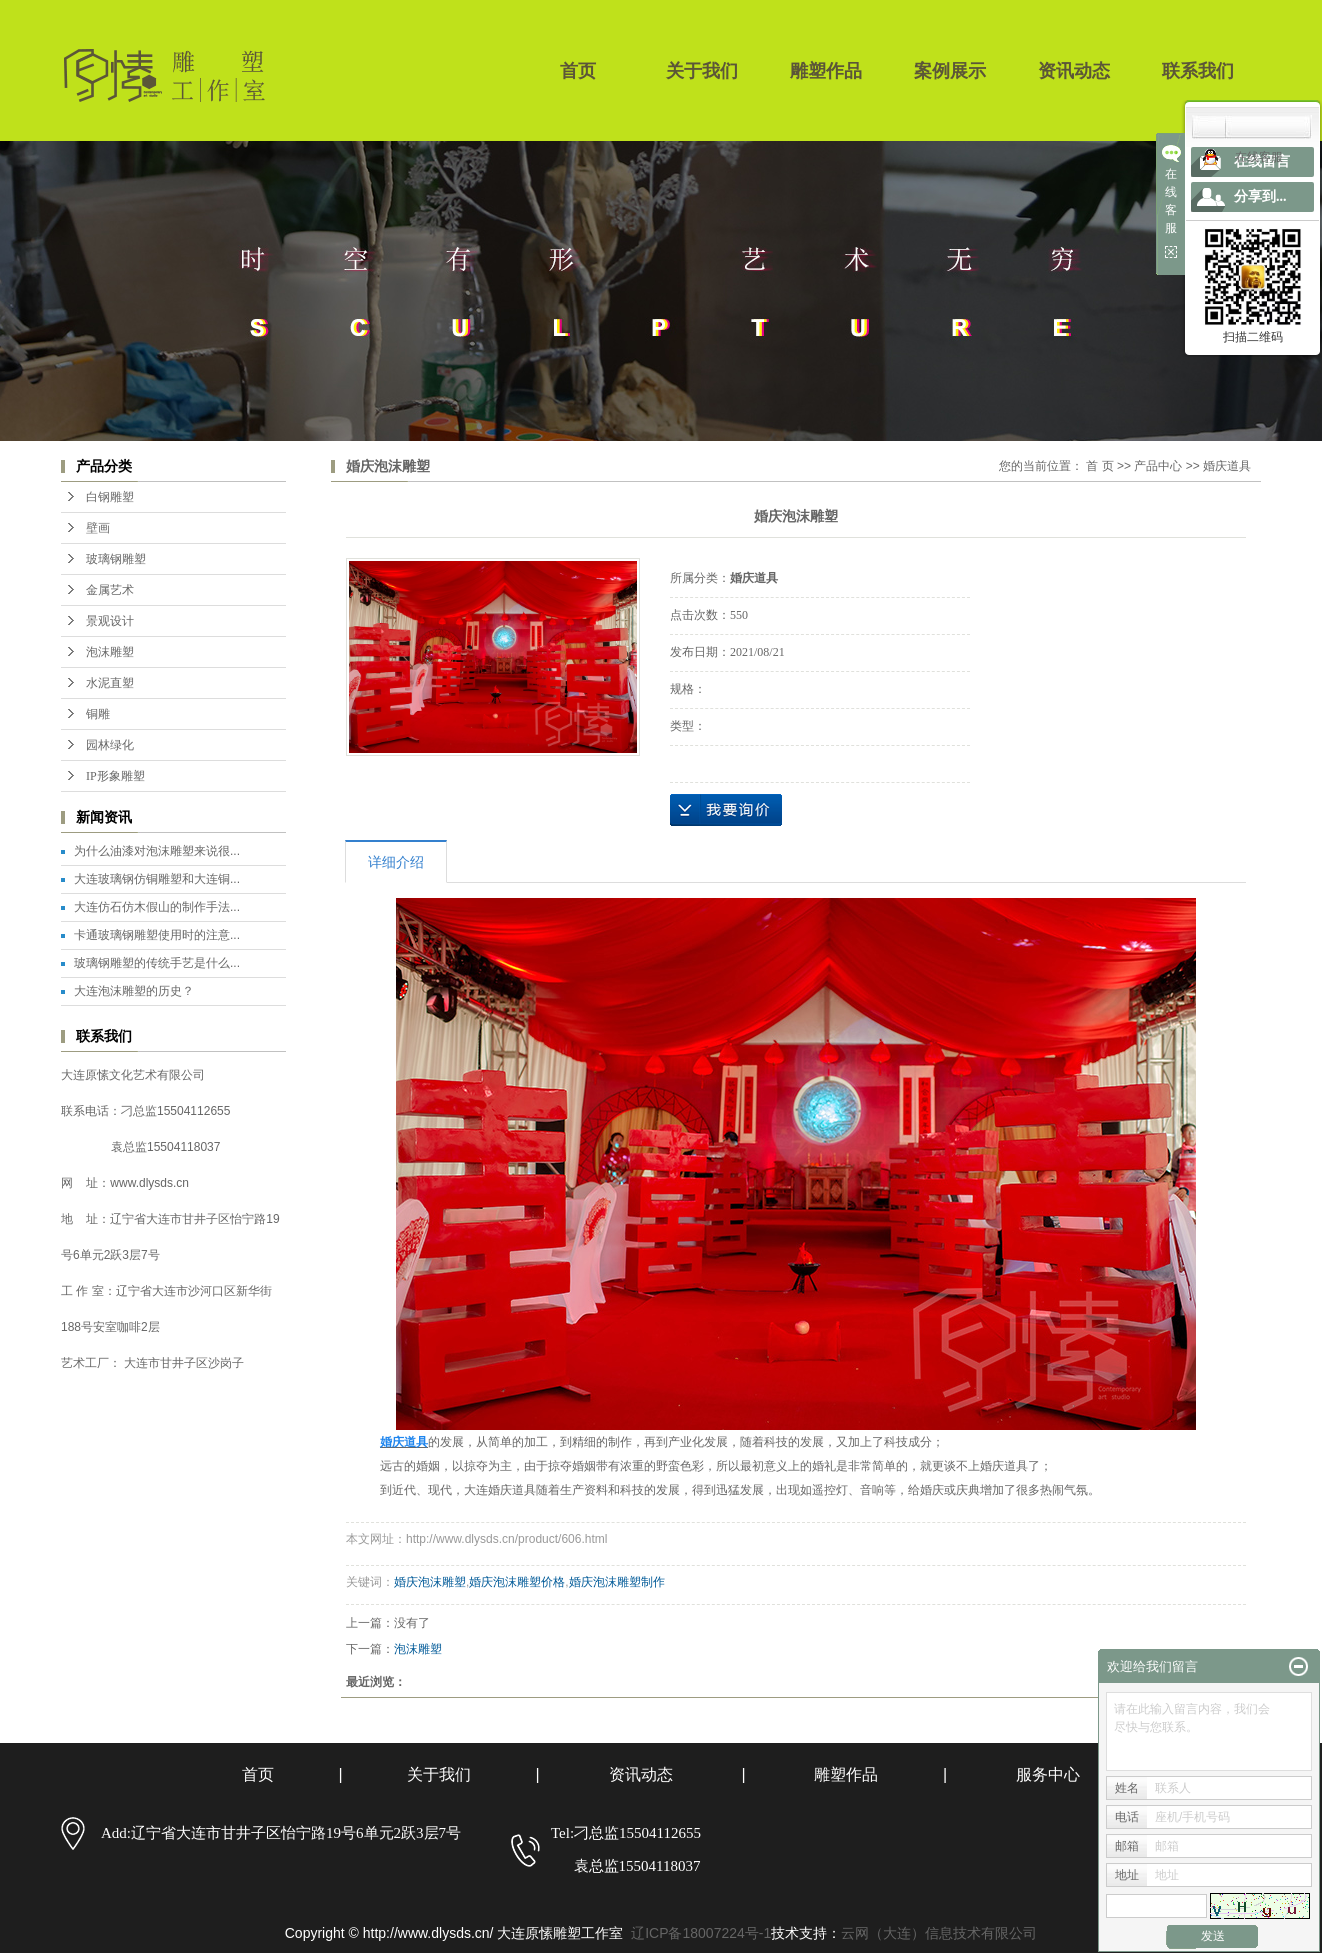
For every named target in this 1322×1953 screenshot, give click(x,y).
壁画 (98, 528)
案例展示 (950, 71)
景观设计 (110, 621)
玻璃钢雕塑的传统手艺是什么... (157, 963)
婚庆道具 (1227, 466)
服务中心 (1048, 1774)
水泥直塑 (110, 683)
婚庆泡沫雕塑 (430, 1582)
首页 (578, 71)
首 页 (1099, 466)
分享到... (1260, 196)
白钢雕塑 (110, 497)
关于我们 (702, 71)
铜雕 (98, 714)
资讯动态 (1074, 71)
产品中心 (1158, 466)
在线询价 (726, 810)
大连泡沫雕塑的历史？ (134, 991)
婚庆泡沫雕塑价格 (517, 1582)
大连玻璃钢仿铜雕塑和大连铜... (157, 879)
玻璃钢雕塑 (116, 559)
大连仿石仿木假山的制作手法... (157, 907)
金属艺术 (110, 590)
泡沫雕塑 (110, 652)
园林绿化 (110, 745)
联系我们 (1198, 71)
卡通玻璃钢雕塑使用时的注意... (157, 935)
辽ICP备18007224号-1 (701, 1933)
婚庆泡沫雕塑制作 (617, 1582)
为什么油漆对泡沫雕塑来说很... (157, 851)
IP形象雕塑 (115, 776)
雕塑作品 (826, 71)
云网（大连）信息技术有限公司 (939, 1933)
